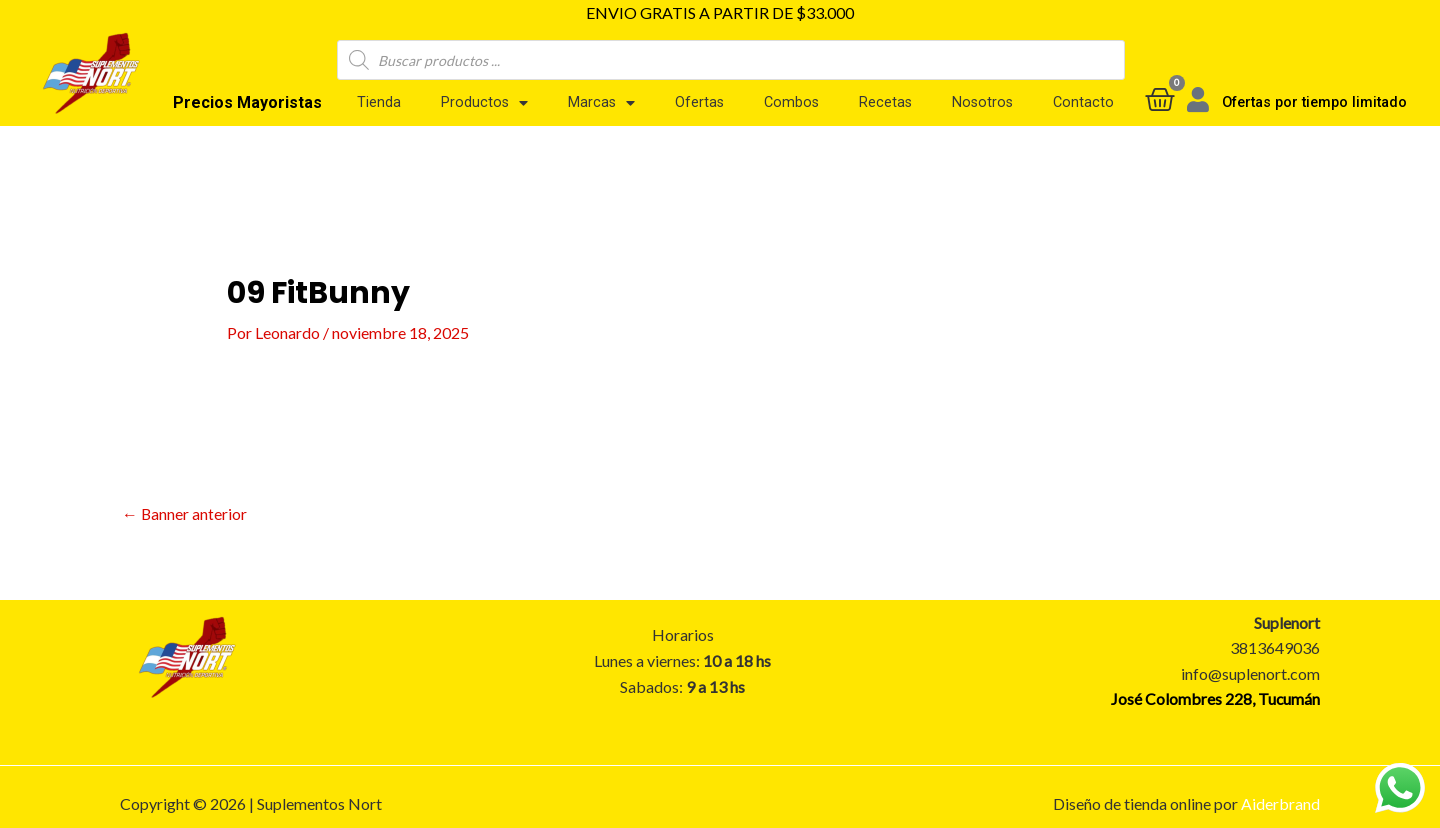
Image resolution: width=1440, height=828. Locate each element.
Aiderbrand (1280, 803)
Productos (484, 103)
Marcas (601, 103)
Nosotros (982, 102)
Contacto (1083, 102)
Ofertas (699, 102)
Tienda (379, 102)
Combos (791, 102)
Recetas (885, 102)
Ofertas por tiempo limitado (1314, 102)
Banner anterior (185, 512)
